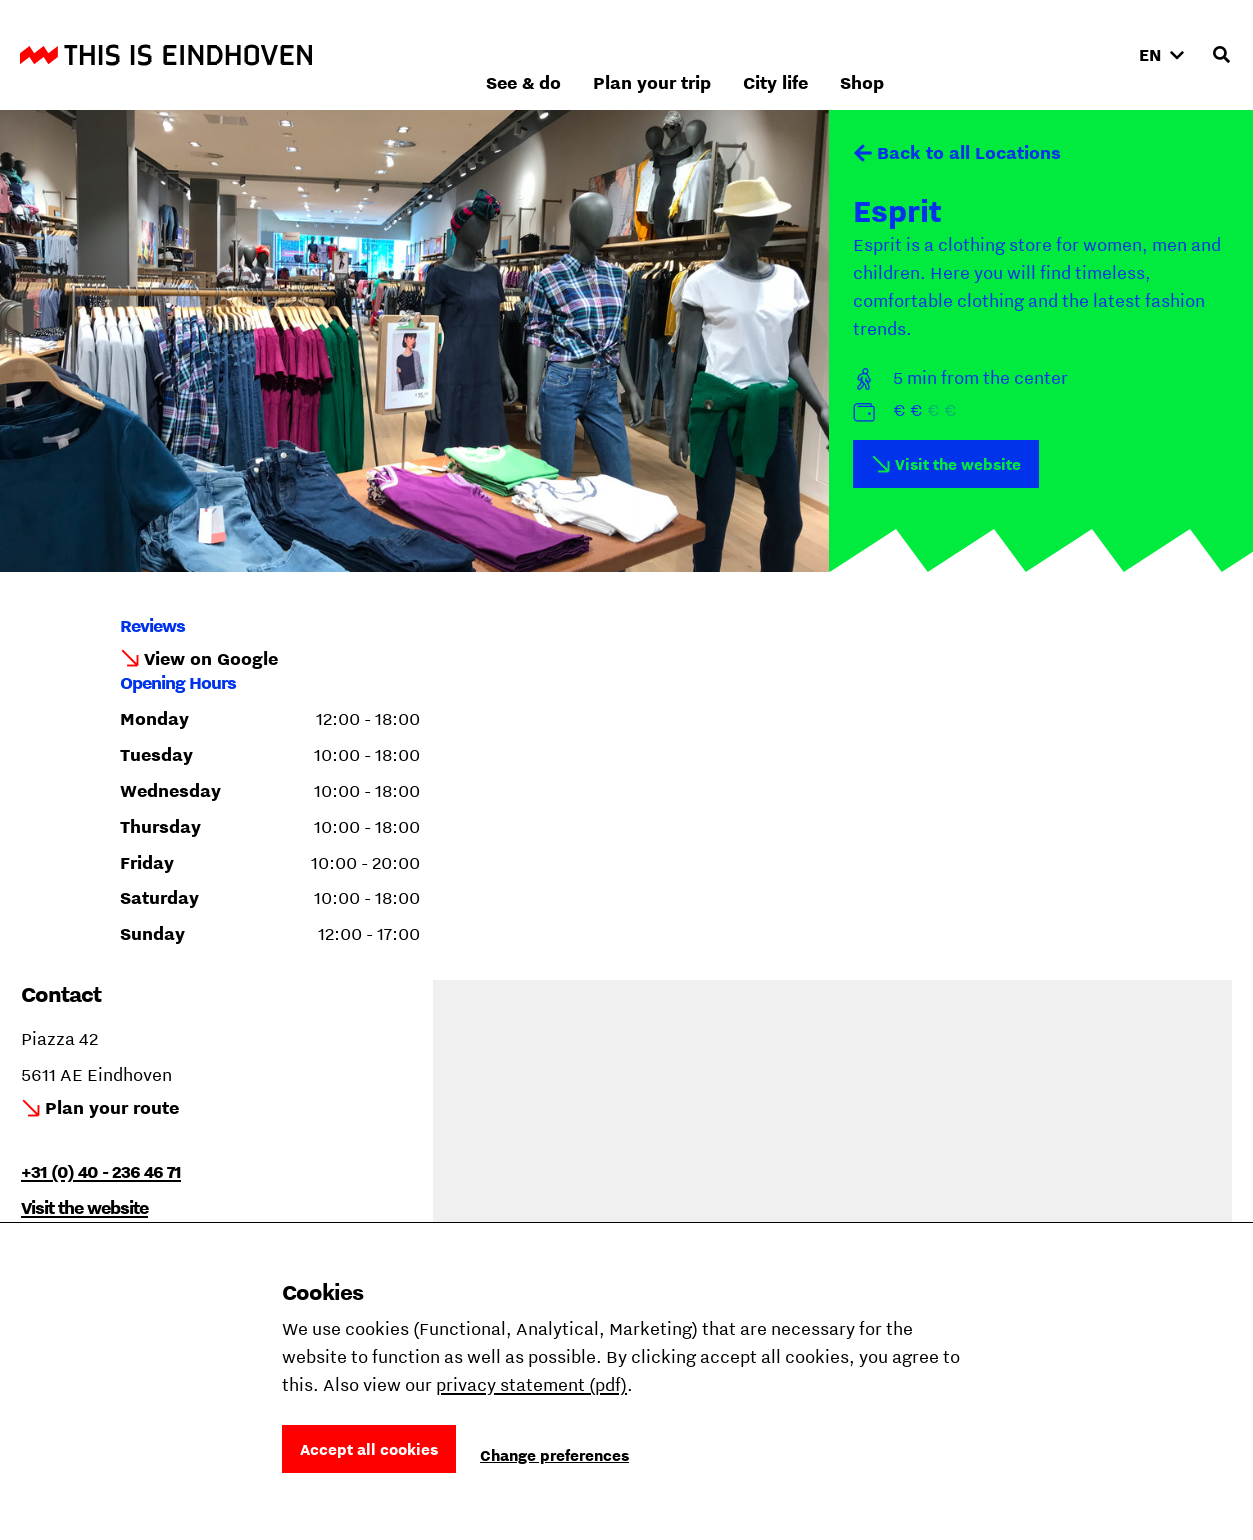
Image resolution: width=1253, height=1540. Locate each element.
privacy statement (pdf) (531, 1384)
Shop (1077, 54)
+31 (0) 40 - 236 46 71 (101, 1171)
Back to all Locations (969, 152)
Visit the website (958, 464)
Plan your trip (867, 54)
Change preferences (554, 1455)
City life (990, 54)
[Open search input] (1221, 55)
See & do (738, 54)
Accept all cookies (369, 1449)
